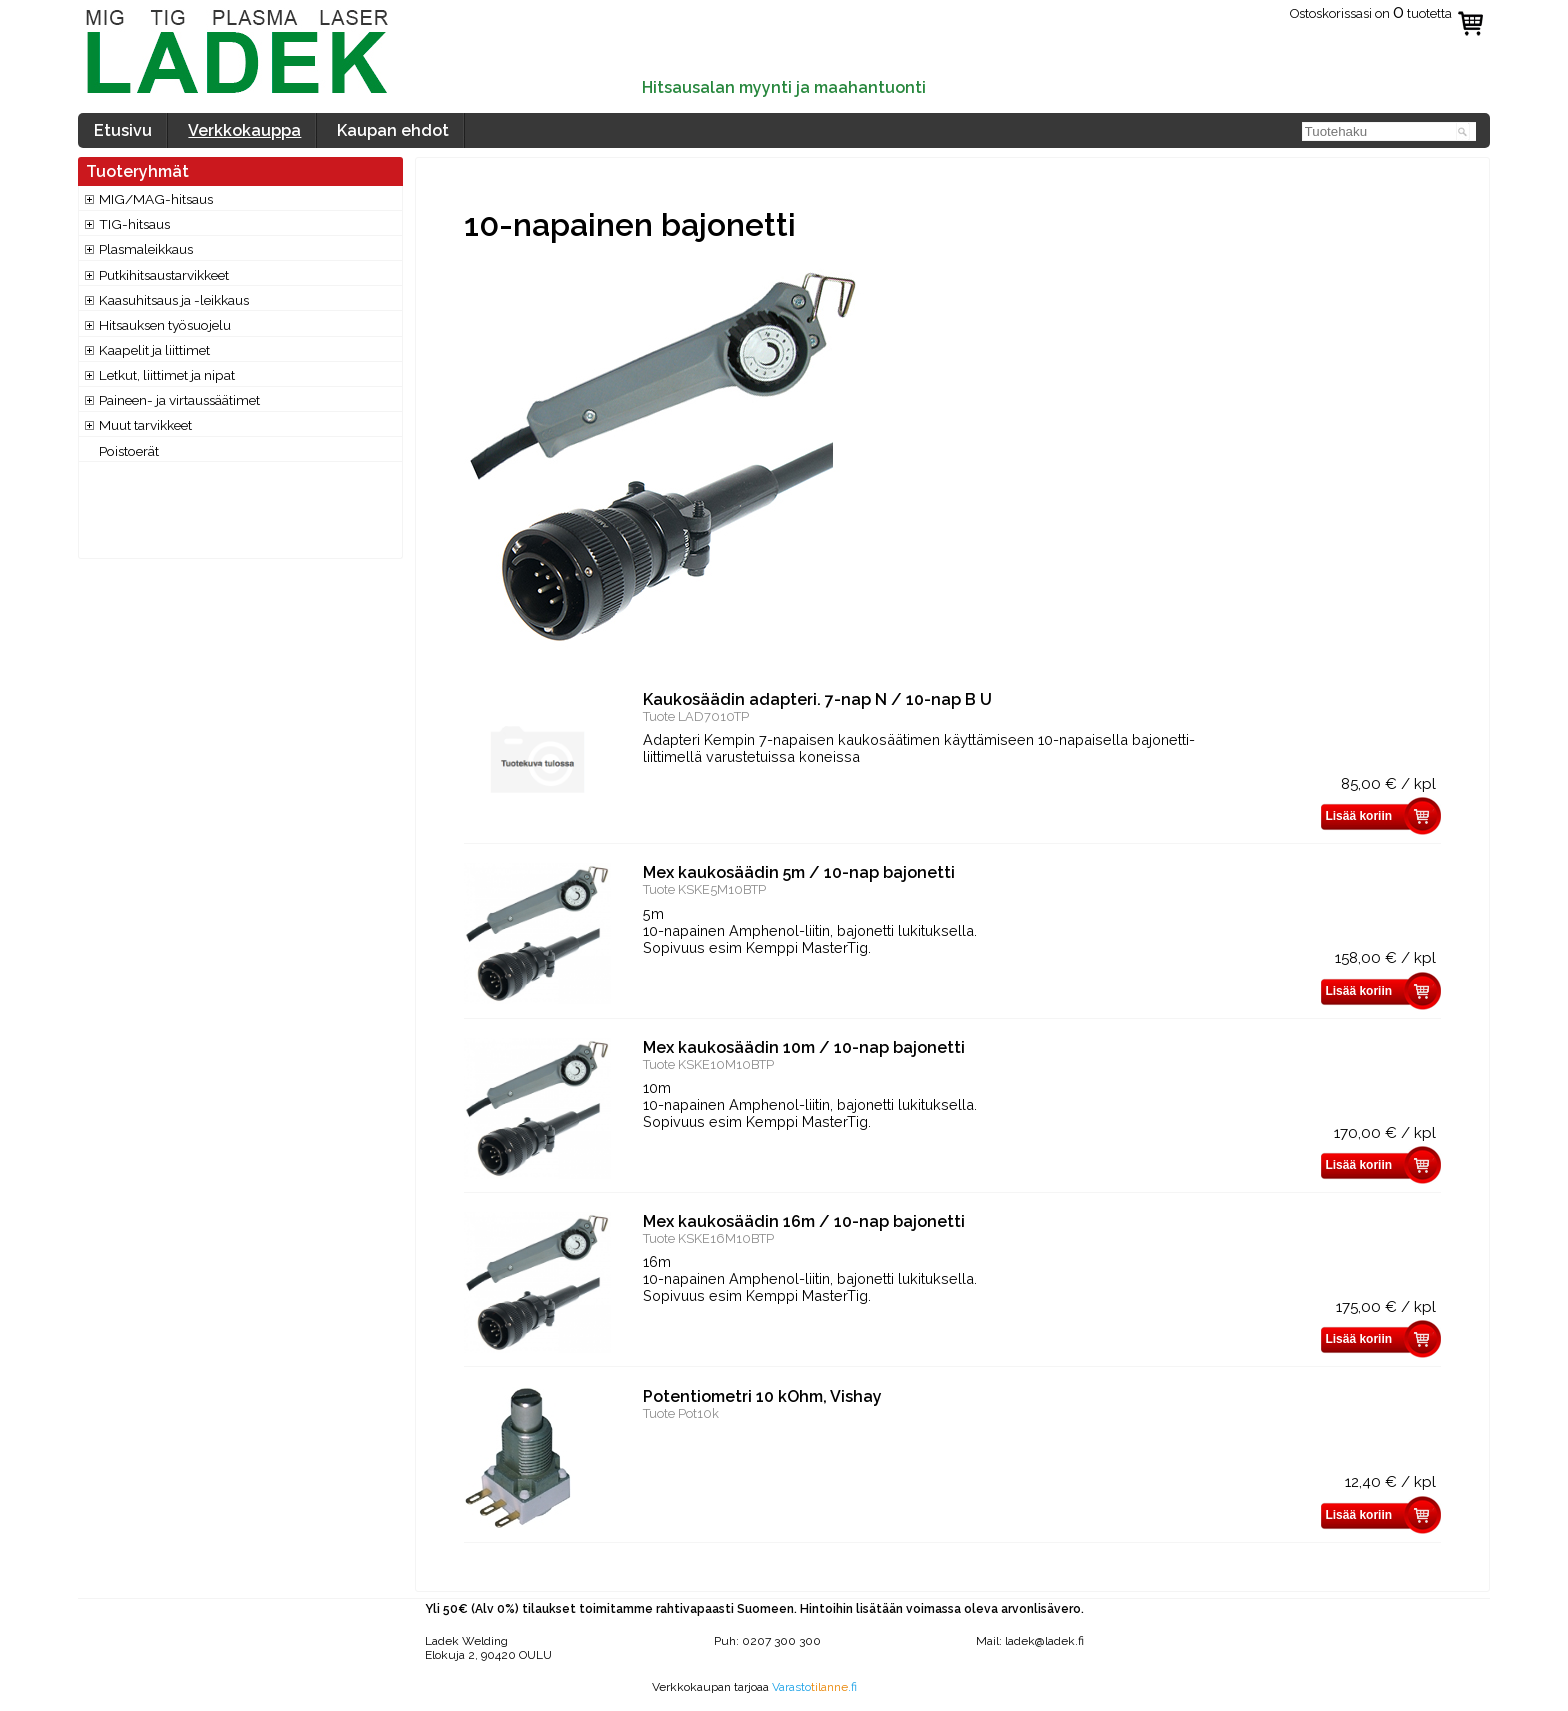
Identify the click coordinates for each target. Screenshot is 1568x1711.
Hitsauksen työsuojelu (165, 325)
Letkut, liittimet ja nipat (167, 375)
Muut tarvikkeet (145, 425)
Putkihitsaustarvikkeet (164, 275)
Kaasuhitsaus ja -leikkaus (174, 300)
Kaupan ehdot (393, 130)
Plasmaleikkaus (146, 249)
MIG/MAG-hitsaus (156, 199)
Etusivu (123, 130)
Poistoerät (129, 451)
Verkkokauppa (244, 130)
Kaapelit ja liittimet (154, 350)
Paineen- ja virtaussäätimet (179, 400)
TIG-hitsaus (134, 224)
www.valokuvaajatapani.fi (755, 1701)
